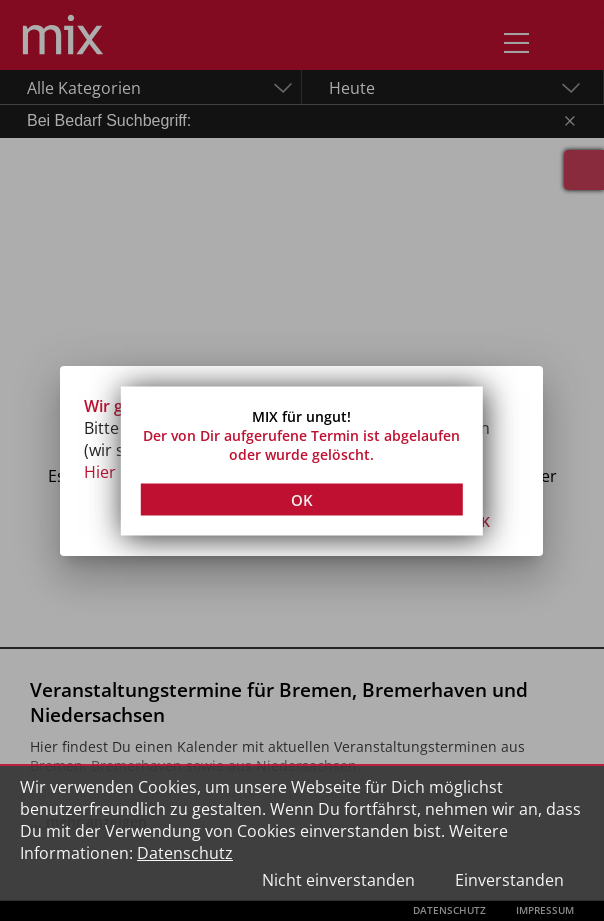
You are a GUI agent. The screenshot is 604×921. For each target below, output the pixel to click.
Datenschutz (185, 853)
